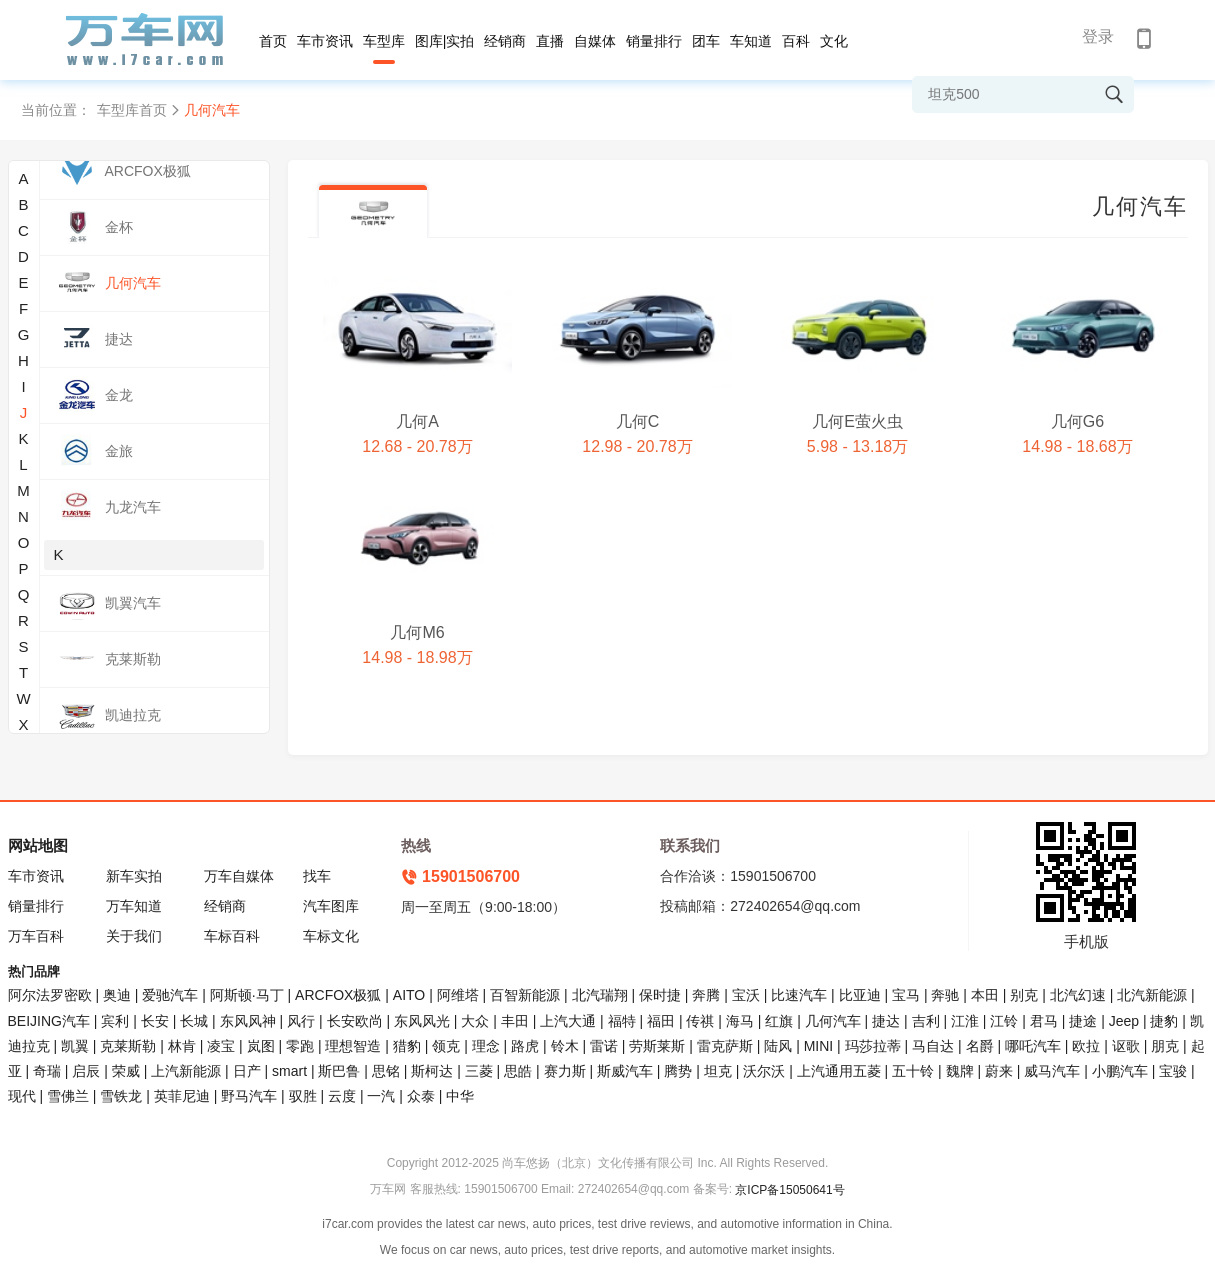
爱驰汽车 (170, 995)
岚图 (261, 1046)
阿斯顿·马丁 (247, 995)
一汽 (381, 1096)
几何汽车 (833, 1021)
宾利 (115, 1021)
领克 (446, 1046)
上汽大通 (568, 1021)
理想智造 (353, 1046)
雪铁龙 (121, 1096)
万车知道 (134, 906)
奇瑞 (47, 1071)
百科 (796, 41)
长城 (194, 1021)
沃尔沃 (764, 1071)
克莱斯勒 (128, 1046)
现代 (22, 1096)
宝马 (906, 995)
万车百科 (36, 936)
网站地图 (38, 845)
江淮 (965, 1021)
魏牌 (960, 1071)
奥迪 (117, 995)
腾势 (678, 1071)
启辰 (86, 1071)
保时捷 (660, 995)
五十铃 (913, 1071)
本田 (985, 995)
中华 (460, 1096)
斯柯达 (432, 1071)
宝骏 (1173, 1071)
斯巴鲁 (339, 1071)
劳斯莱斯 (657, 1046)
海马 (740, 1021)
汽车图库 (331, 906)
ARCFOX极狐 (338, 995)
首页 (273, 41)
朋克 (1165, 1046)
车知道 (751, 41)
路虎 (525, 1046)
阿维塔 (458, 995)
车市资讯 (325, 41)
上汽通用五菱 (839, 1071)
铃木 (565, 1046)
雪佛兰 (68, 1096)
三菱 (479, 1071)
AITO (409, 995)
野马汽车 (249, 1096)
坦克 (718, 1071)
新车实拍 (134, 876)
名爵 (980, 1046)
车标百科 (232, 936)
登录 (1098, 36)
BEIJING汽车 (49, 1021)
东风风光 (422, 1021)
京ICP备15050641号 (789, 1190)
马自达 (933, 1046)
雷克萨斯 (725, 1046)
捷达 (886, 1021)
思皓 (518, 1071)
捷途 (1083, 1021)
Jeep (1124, 1021)
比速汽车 (799, 995)
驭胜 (303, 1096)
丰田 (515, 1021)
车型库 (384, 41)
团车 (706, 41)
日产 (247, 1071)
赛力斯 (565, 1071)
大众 (475, 1021)
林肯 (182, 1046)
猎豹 (407, 1046)
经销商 (505, 41)
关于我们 (134, 936)
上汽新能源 (186, 1071)
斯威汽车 (625, 1071)
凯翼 (75, 1046)
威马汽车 (1052, 1071)
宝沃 (746, 995)
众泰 (421, 1096)
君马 (1044, 1021)
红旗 (779, 1021)
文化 (834, 41)
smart (289, 1071)
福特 (622, 1021)
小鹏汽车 (1120, 1071)
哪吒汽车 (1033, 1046)
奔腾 (706, 995)
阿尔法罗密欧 (52, 995)
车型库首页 (132, 110)
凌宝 (221, 1046)
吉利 (926, 1021)
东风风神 (248, 1021)
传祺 (700, 1021)
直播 (550, 41)
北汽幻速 (1078, 995)
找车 (317, 876)
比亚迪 (860, 995)
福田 (661, 1021)
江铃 (1004, 1021)
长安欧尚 (355, 1021)
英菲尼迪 (182, 1096)
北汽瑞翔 (600, 995)
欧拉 (1086, 1046)
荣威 (126, 1071)
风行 (301, 1021)
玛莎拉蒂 (873, 1046)
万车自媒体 (239, 876)
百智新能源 (525, 995)
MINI (819, 1046)
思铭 (386, 1071)
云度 (342, 1096)
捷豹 (1164, 1021)
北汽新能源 (1152, 995)
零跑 (300, 1046)
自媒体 (595, 41)
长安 (155, 1021)
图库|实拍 (445, 41)
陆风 (778, 1046)
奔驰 (945, 995)
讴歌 (1126, 1046)
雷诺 (604, 1046)
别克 (1024, 995)
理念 (486, 1046)
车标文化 (331, 936)
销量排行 (654, 41)
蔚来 (999, 1071)
